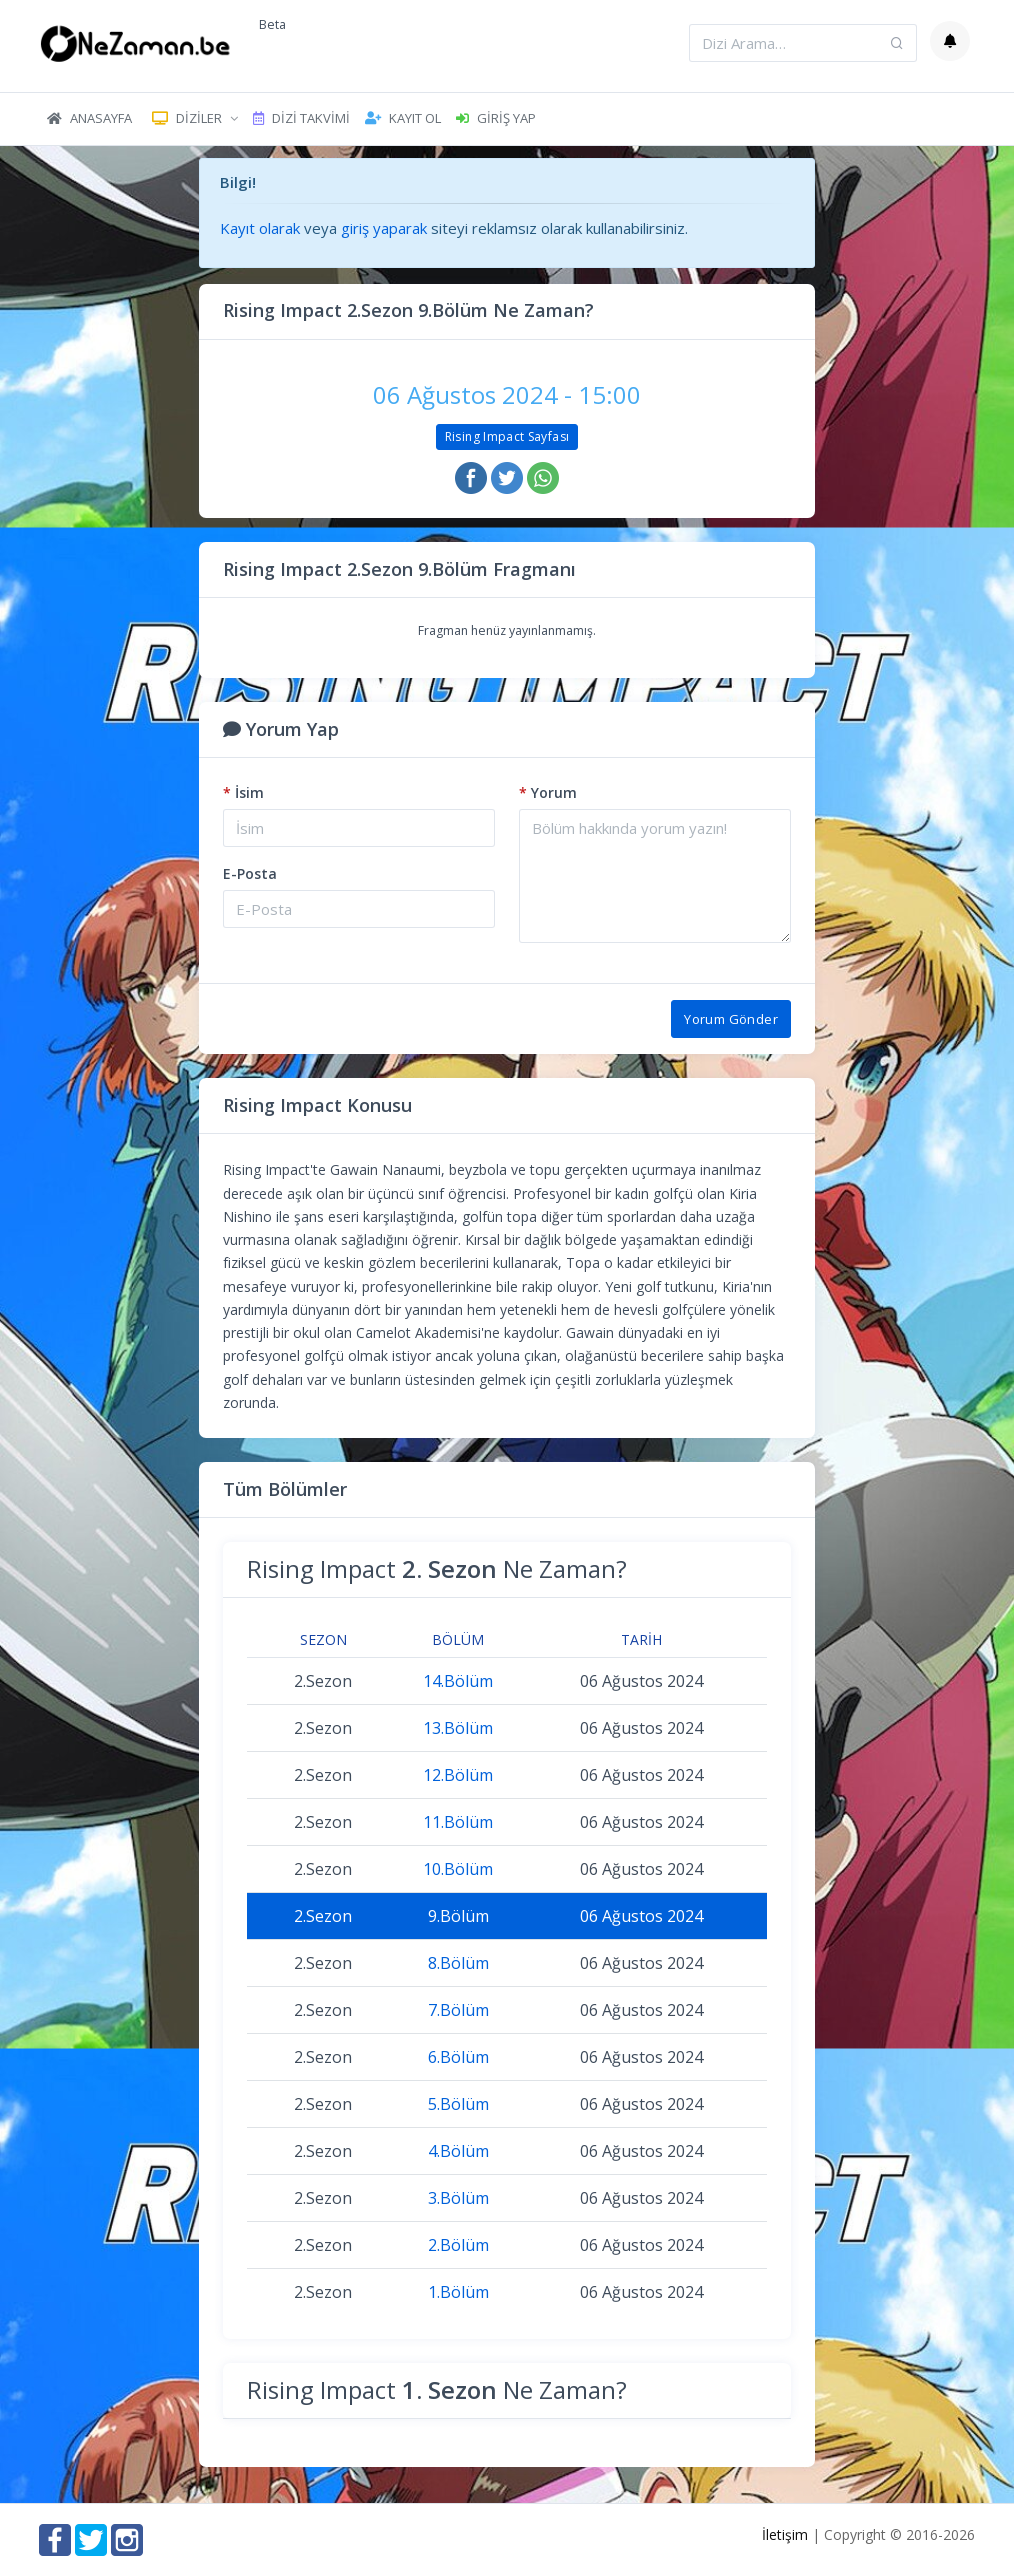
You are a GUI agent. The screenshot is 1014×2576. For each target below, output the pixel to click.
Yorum (548, 792)
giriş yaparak (384, 228)
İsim (243, 792)
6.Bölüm (458, 2057)
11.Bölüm (458, 1822)
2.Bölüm (458, 2245)
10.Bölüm (458, 1869)
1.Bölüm (458, 2292)
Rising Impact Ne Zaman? (437, 1568)
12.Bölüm (458, 1775)
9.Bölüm (458, 1916)
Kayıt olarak (260, 228)
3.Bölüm (458, 2198)
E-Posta (250, 873)
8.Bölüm (458, 1963)
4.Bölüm (458, 2151)
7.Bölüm (458, 2010)
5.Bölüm (458, 2104)
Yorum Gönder (731, 1019)
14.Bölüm (458, 1681)
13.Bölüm (458, 1728)
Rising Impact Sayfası (507, 436)
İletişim (785, 2534)
